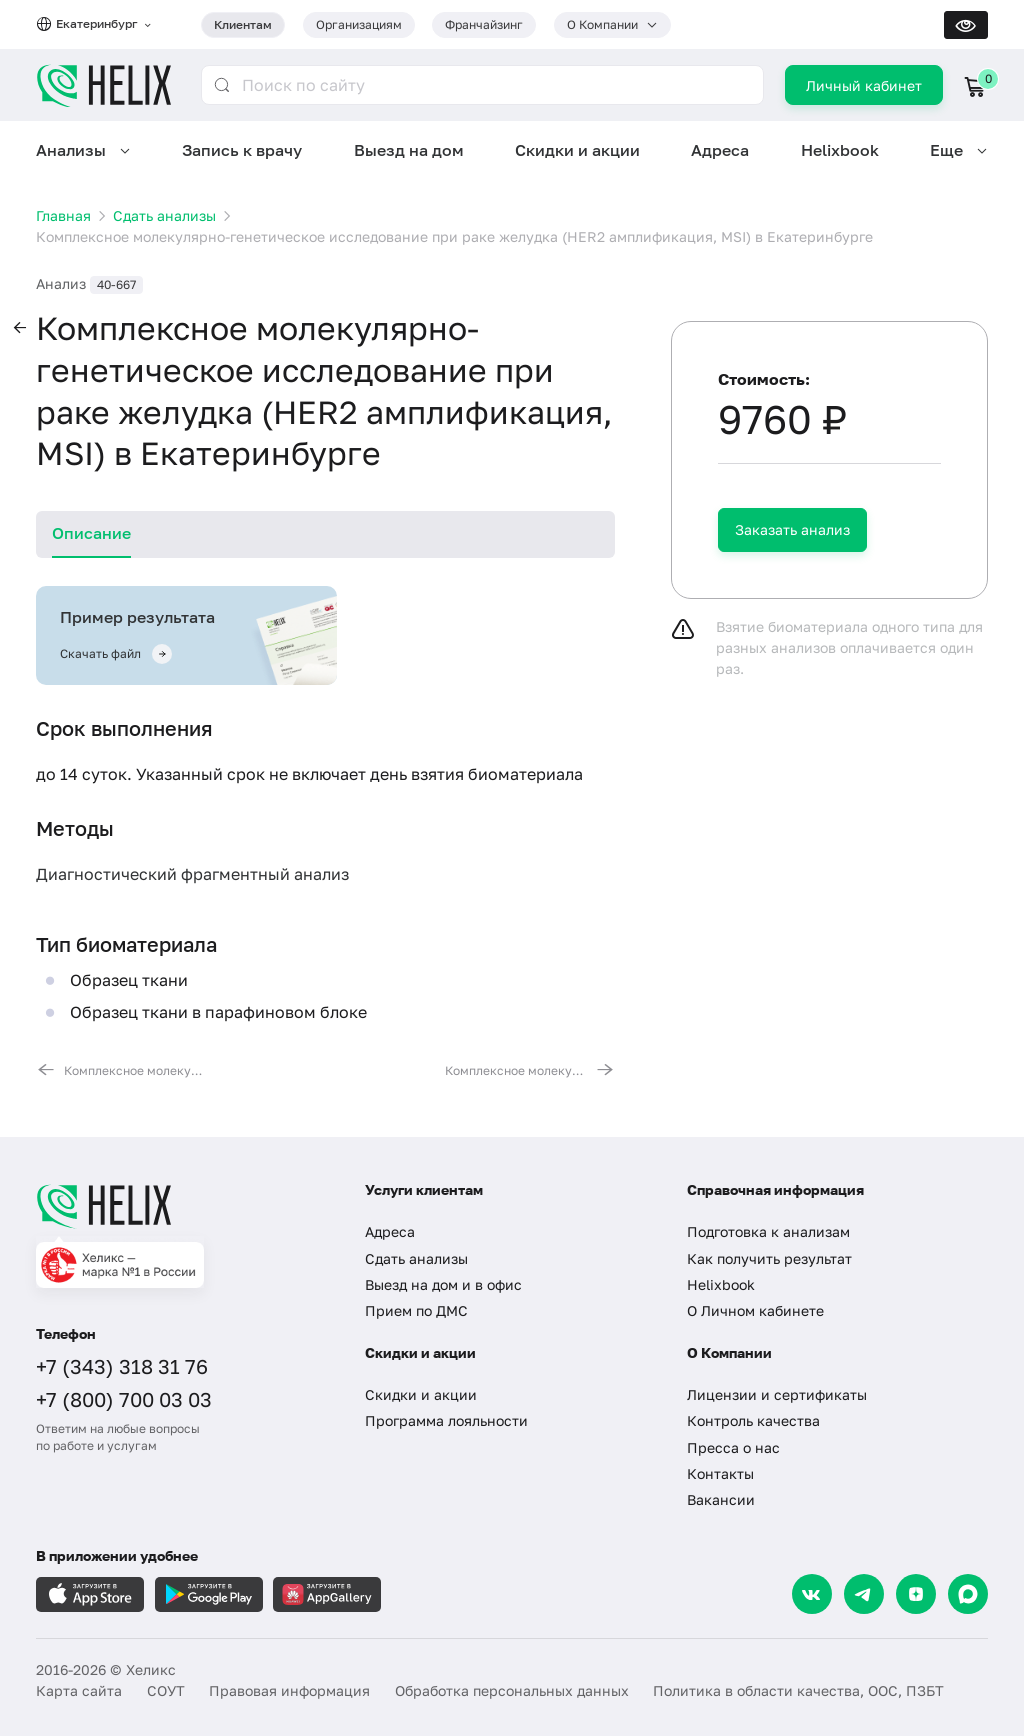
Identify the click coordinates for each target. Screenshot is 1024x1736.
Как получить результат (769, 1258)
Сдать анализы (416, 1258)
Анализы (71, 150)
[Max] (968, 1594)
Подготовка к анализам (768, 1231)
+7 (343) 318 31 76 (122, 1366)
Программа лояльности (446, 1420)
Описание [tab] (91, 533)
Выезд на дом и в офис (443, 1284)
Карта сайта (79, 1690)
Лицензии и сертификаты (777, 1394)
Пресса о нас (733, 1447)
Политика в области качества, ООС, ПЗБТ (798, 1690)
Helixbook (840, 150)
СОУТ (166, 1690)
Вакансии (721, 1499)
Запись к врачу (242, 150)
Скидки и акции (577, 150)
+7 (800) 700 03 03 (124, 1399)
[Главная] (183, 1206)
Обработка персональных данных (512, 1690)
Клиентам (243, 24)
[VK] (812, 1594)
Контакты (720, 1473)
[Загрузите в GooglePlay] (209, 1594)
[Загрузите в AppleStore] (90, 1594)
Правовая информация (289, 1690)
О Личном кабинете (755, 1310)
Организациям (359, 24)
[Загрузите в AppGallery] (327, 1594)
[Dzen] (916, 1594)
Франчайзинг (484, 24)
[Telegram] (864, 1594)
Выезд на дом (409, 150)
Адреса (720, 150)
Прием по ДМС (416, 1310)
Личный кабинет (864, 85)
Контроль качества (753, 1420)
